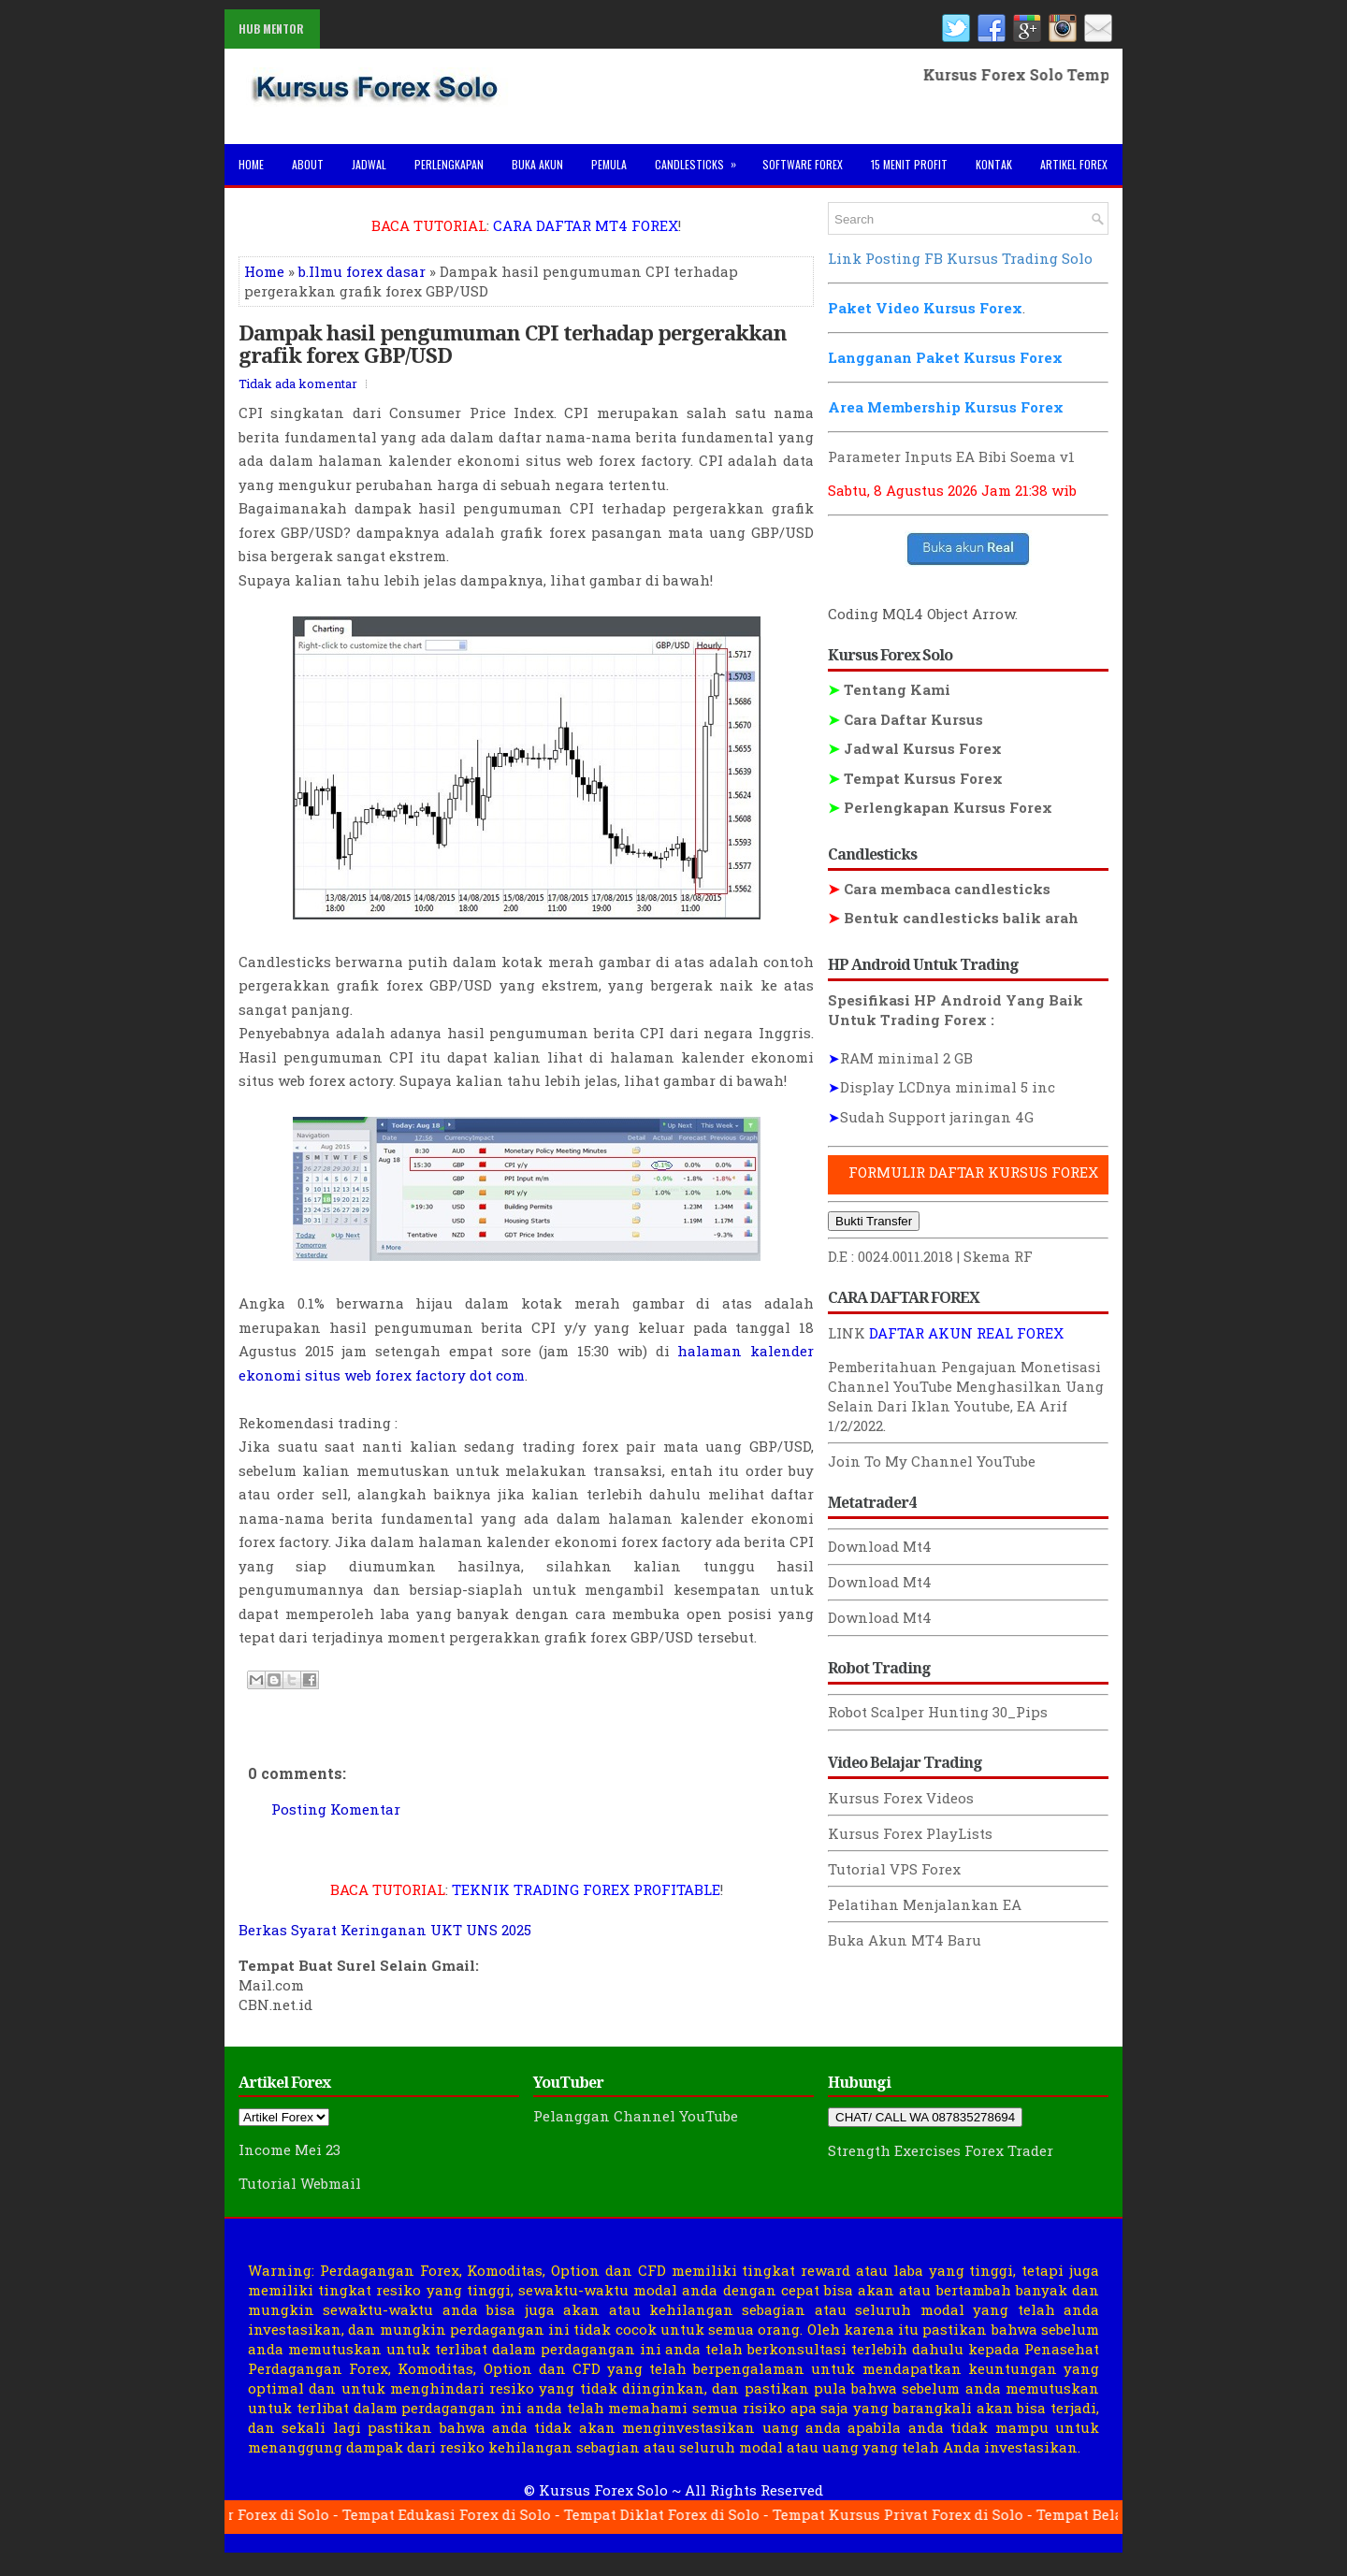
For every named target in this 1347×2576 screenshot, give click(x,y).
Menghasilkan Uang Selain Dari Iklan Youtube (966, 1396)
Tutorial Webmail (300, 2183)
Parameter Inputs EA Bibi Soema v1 (951, 456)
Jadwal (369, 164)
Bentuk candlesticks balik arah (953, 917)
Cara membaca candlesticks (939, 888)
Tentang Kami (889, 689)
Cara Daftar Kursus (905, 719)
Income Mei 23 (289, 2149)
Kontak (994, 164)
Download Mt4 (880, 1546)
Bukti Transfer (873, 1221)
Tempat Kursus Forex (915, 778)
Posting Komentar (335, 1809)
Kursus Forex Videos (901, 1797)
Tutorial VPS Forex (894, 1869)
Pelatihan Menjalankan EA (924, 1904)
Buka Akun (537, 164)
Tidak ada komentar (298, 383)
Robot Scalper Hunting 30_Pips (938, 1711)
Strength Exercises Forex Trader (940, 2150)
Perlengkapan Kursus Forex (940, 807)
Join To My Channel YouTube (932, 1461)
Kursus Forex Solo (603, 2490)
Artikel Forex (1074, 164)
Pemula (609, 164)
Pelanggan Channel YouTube (635, 2115)
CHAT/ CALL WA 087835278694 (925, 2117)
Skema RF (998, 1256)
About (308, 164)
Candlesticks (701, 158)
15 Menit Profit (909, 164)
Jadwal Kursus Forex (915, 748)
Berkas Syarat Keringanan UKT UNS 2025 (385, 1929)
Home (251, 164)
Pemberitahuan (882, 1366)
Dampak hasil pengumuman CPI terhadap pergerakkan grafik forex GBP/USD (513, 343)
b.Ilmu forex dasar (362, 271)
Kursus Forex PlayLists (910, 1833)
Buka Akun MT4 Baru (904, 1940)
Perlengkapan (449, 164)
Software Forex (802, 164)
